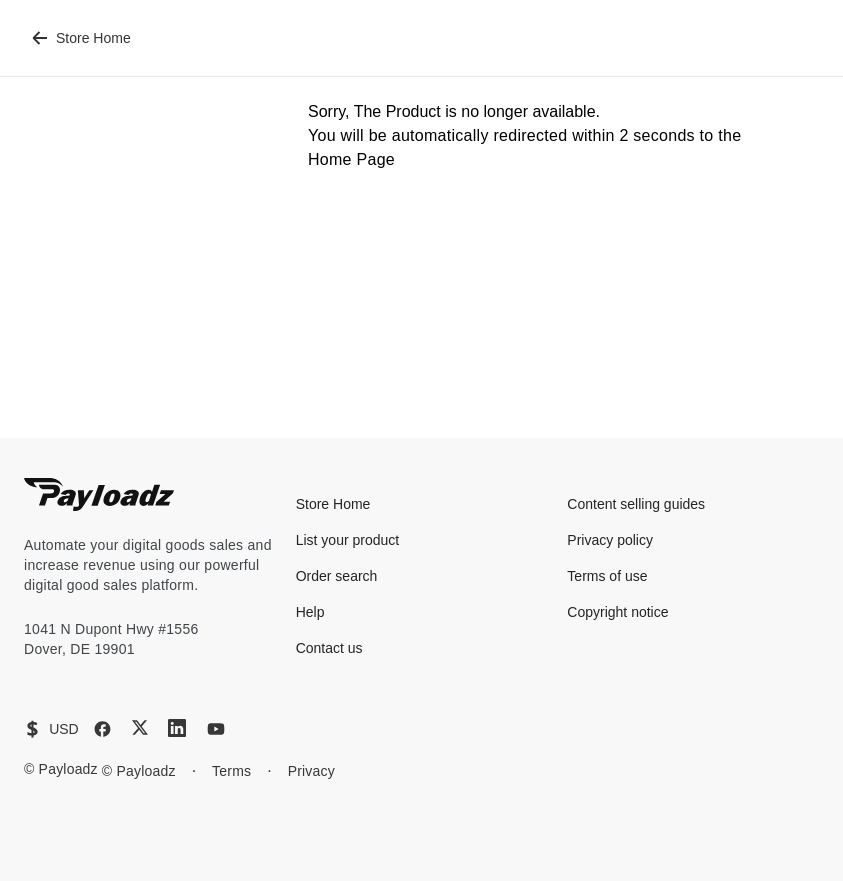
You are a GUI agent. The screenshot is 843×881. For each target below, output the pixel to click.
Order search (337, 576)
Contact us (329, 648)
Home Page (351, 159)
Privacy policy (610, 540)
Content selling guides (636, 504)
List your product (348, 540)
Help (310, 612)
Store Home (81, 38)
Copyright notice (617, 612)
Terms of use (607, 576)
